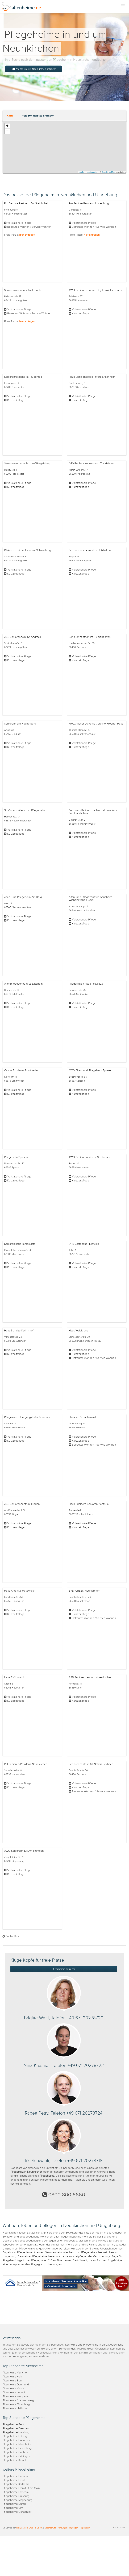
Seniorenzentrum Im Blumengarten (90, 637)
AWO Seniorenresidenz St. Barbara (89, 1157)
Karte (10, 115)
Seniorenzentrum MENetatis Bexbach (91, 1764)
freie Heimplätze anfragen (38, 115)
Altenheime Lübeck (14, 2392)
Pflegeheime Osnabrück (17, 2512)
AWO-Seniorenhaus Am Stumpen (24, 1851)
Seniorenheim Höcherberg (20, 723)
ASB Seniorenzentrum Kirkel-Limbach (91, 1677)
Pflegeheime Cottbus (15, 2452)
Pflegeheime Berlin (14, 2424)
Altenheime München (15, 2372)
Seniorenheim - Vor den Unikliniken (90, 550)
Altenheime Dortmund (16, 2384)
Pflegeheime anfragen (64, 1968)
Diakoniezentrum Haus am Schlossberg (27, 550)
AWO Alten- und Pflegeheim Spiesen (90, 1070)
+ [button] (7, 126)
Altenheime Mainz (13, 2388)
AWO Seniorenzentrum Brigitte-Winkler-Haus (95, 290)
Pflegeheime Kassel (14, 2460)
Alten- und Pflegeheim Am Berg (23, 897)
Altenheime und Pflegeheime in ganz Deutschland (93, 2344)
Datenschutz (50, 2527)
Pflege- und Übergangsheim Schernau (27, 1417)
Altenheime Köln (12, 2376)
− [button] (7, 131)
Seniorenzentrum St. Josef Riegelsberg (27, 463)
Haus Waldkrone (78, 1330)
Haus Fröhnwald (14, 1677)
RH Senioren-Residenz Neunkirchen (25, 1764)
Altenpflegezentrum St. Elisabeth (23, 983)
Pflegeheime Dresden (16, 2428)
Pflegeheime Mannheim (17, 2444)
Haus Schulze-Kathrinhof (18, 1330)
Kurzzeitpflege (80, 313)
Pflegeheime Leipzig (15, 2436)
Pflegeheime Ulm (13, 2508)
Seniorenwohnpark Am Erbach (22, 290)
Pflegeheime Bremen (15, 2476)
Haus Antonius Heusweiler (19, 1590)
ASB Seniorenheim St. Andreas (22, 637)
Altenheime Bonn (13, 2380)
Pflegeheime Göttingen (16, 2456)
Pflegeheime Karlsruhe (16, 2484)
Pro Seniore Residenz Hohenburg (89, 203)
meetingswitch (92, 172)
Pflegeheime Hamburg (16, 2432)
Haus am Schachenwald (83, 1417)
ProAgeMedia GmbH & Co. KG (29, 2527)
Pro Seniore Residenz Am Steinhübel (26, 203)
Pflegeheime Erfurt (14, 2480)
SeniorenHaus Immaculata (19, 1244)
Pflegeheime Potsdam (16, 2492)
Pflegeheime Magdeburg (17, 2500)
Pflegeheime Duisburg (16, 2496)
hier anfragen (27, 235)
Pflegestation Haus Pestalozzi (86, 983)
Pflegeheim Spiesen (16, 1157)
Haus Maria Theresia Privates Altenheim (92, 377)
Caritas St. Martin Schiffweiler (21, 1070)
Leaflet (81, 172)
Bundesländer (67, 2348)
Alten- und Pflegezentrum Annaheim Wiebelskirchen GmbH (90, 898)
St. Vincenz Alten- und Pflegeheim (24, 810)
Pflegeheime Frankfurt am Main (21, 2488)
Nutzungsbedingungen (68, 2527)
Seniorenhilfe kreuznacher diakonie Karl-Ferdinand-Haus (93, 812)
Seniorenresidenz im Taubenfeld (23, 377)
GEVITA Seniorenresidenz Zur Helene (91, 463)
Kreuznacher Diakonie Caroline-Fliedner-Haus (96, 723)
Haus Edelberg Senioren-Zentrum (89, 1504)
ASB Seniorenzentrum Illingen (22, 1504)
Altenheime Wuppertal (16, 2396)
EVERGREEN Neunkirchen (84, 1590)
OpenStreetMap (108, 172)
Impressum (85, 2527)
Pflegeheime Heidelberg (17, 2448)
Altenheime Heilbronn (15, 2408)
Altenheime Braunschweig (18, 2400)
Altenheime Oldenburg (16, 2404)
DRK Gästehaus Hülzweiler (84, 1244)
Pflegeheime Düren (14, 2504)
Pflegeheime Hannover (16, 2440)
